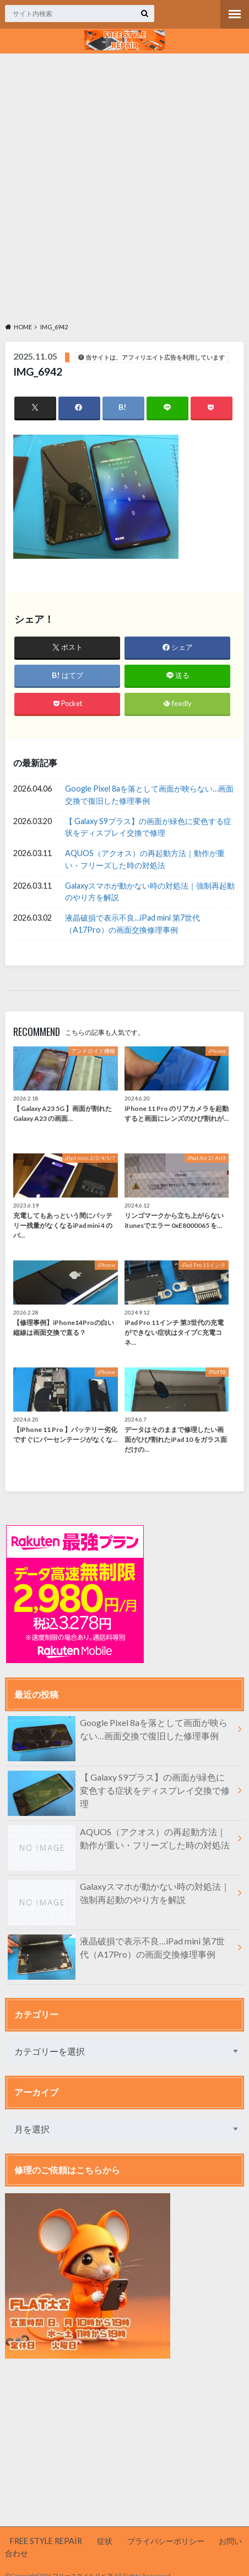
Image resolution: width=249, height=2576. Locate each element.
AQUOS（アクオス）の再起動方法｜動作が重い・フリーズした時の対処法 (145, 859)
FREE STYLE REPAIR (46, 2541)
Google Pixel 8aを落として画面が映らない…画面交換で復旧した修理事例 (149, 794)
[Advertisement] (124, 186)
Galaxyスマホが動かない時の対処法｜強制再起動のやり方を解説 (150, 891)
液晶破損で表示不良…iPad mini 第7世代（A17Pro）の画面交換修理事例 (132, 923)
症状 (104, 2541)
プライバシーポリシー (165, 2541)
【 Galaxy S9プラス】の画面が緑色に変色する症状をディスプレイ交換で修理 (148, 827)
